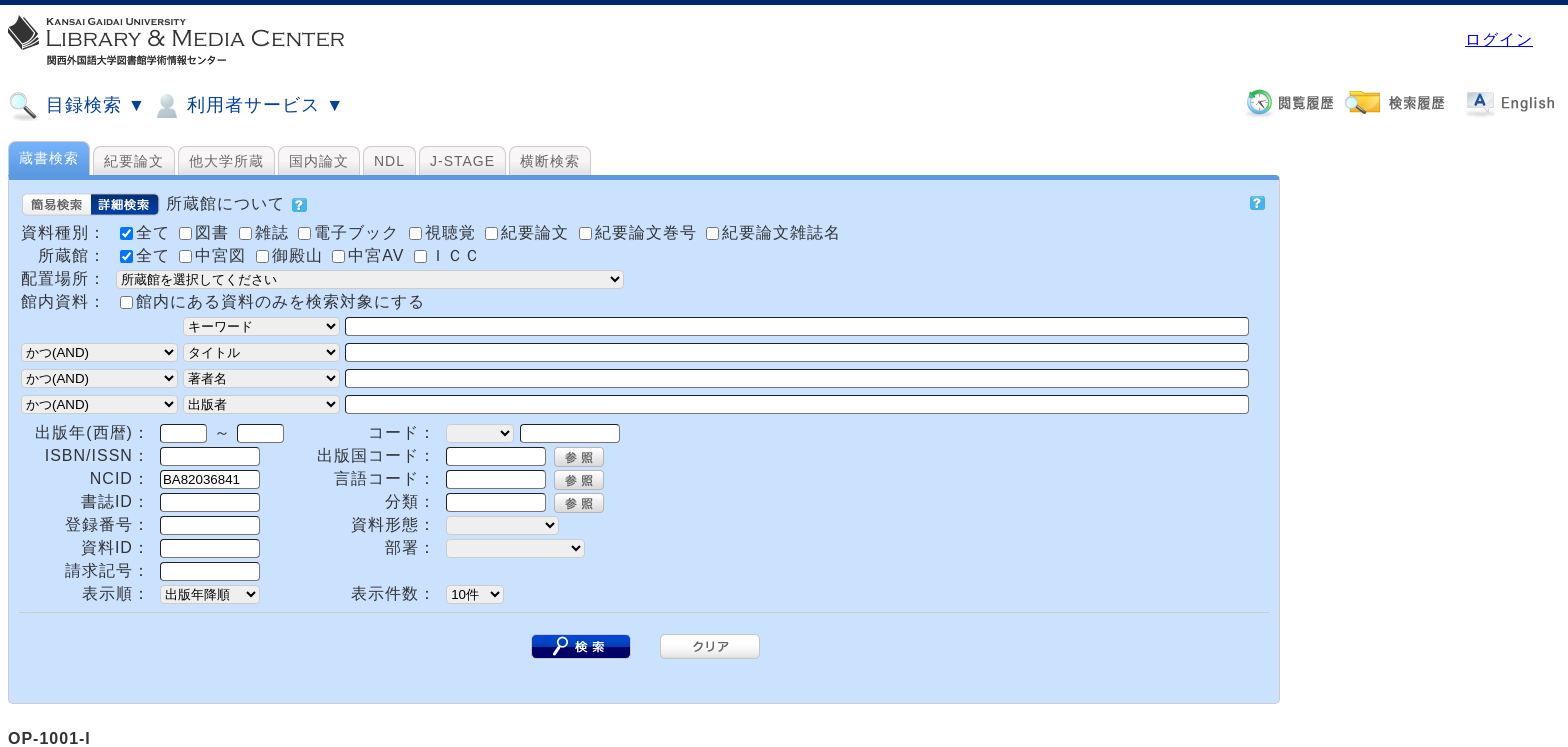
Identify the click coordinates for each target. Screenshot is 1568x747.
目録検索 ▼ (77, 106)
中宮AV (371, 255)
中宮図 (215, 255)
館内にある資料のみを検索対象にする (280, 301)
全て (147, 255)
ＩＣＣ (447, 255)
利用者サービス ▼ (247, 106)
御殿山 (292, 255)
